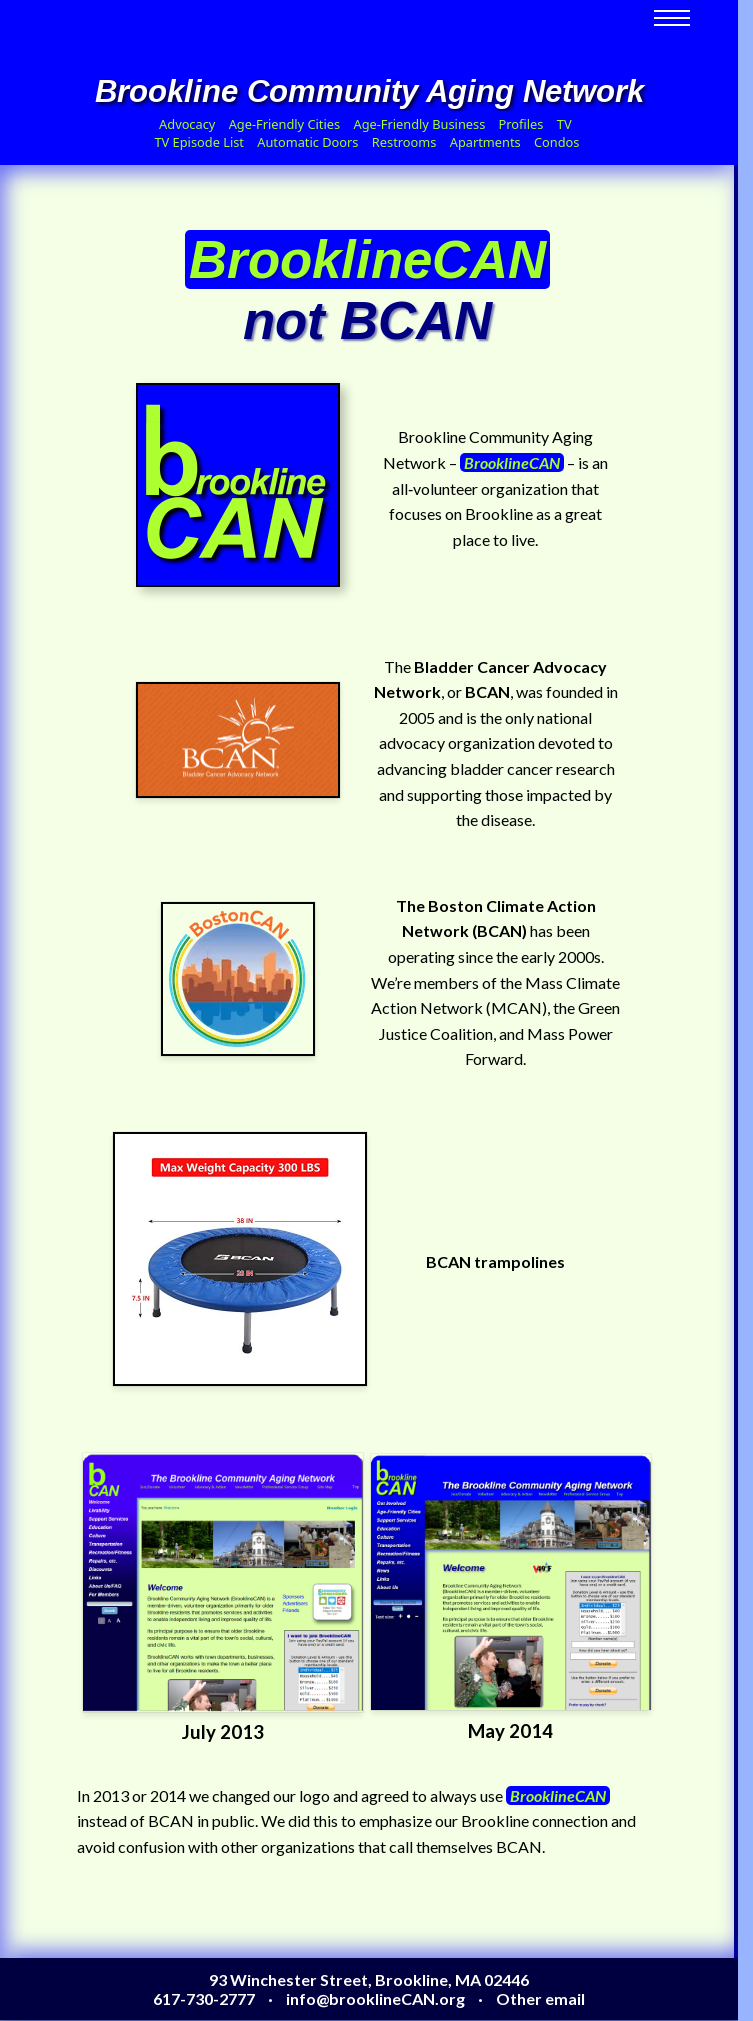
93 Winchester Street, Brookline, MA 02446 (369, 1979)
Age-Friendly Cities (284, 124)
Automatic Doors (307, 142)
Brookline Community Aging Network (369, 91)
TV (564, 124)
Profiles (521, 124)
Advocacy (187, 124)
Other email (540, 1998)
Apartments (485, 142)
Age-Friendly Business (419, 124)
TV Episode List (198, 142)
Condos (556, 142)
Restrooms (404, 142)
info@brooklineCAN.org (375, 1998)
